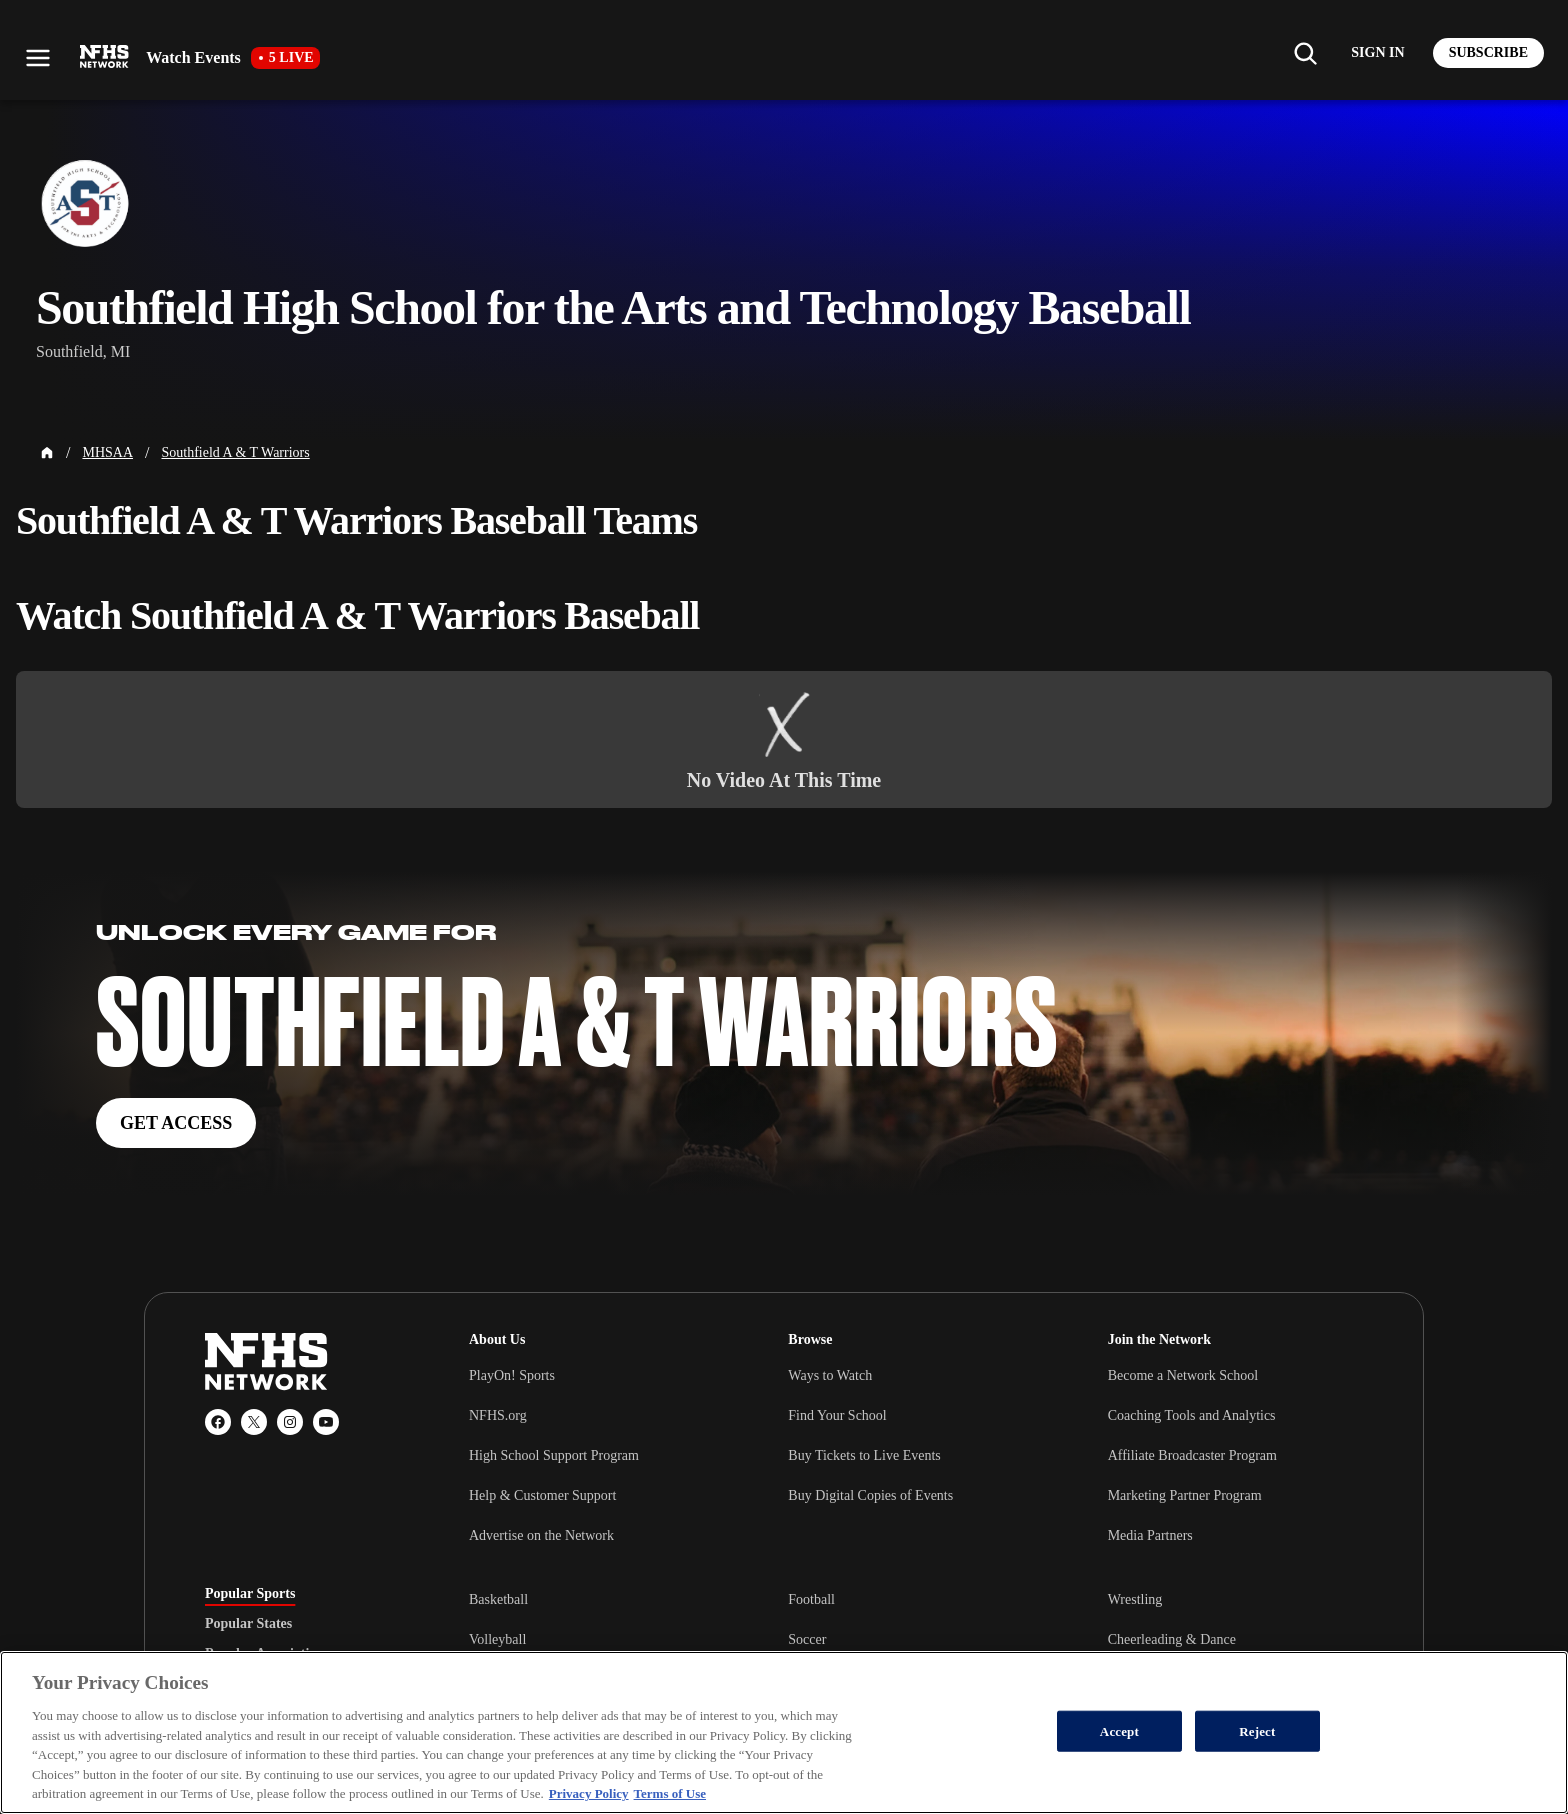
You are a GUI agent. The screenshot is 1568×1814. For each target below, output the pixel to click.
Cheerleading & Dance (1172, 1639)
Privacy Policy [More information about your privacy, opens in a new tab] (589, 1793)
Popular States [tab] (248, 1624)
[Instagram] (290, 1422)
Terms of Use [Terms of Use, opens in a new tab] (670, 1793)
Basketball (498, 1599)
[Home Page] (47, 453)
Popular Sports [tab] (250, 1594)
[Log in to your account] (1377, 53)
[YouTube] (326, 1422)
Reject (1257, 1730)
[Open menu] (38, 58)
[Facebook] (218, 1422)
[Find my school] (1305, 53)
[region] (784, 1732)
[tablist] (305, 1624)
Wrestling (1135, 1599)
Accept (1119, 1730)
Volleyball (497, 1639)
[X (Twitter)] (254, 1422)
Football (811, 1599)
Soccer (807, 1639)
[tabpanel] (916, 1639)
